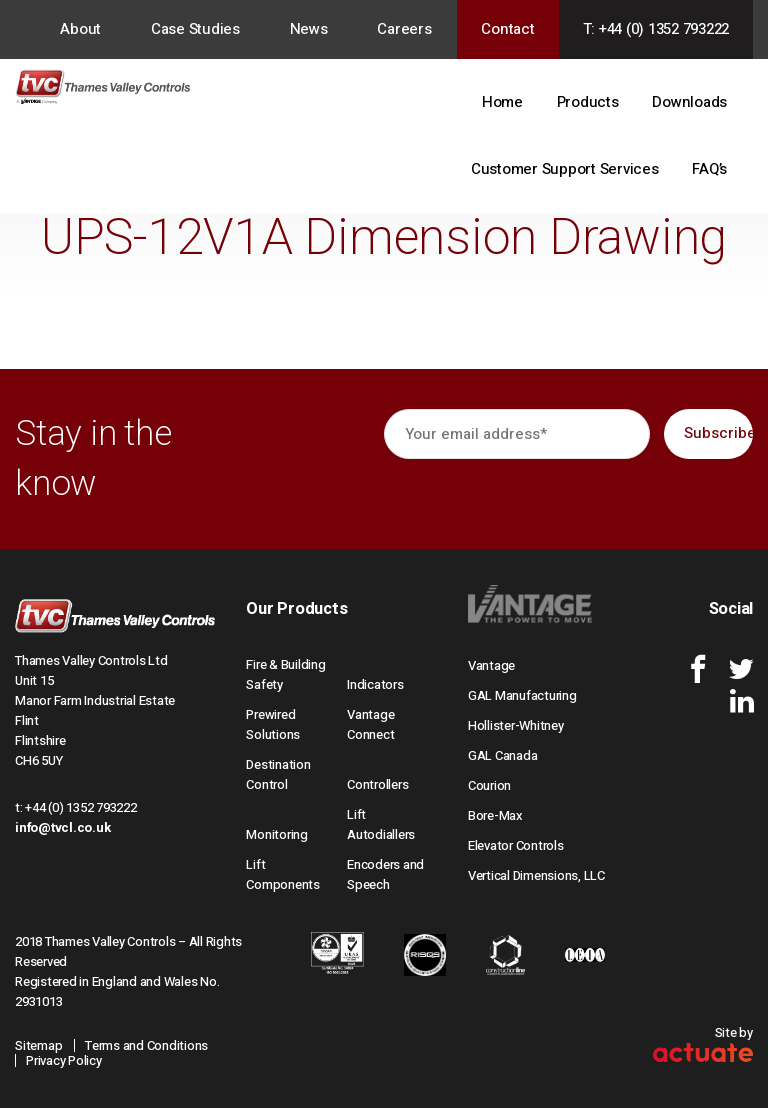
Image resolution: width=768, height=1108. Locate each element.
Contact (507, 29)
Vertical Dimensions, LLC (536, 875)
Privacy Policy (64, 1060)
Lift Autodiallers (381, 824)
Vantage (491, 665)
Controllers (377, 784)
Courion (489, 785)
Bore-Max (495, 815)
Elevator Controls (516, 845)
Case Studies (195, 29)
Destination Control (278, 774)
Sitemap (38, 1045)
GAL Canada (503, 755)
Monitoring (277, 834)
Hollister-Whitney (516, 725)
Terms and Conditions (146, 1045)
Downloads (689, 102)
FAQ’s (709, 169)
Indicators (375, 684)
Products (588, 102)
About (80, 29)
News (309, 29)
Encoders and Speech (385, 874)
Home (502, 102)
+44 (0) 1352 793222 (80, 807)
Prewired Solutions (273, 724)
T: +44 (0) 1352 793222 (656, 29)
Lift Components (283, 874)
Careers (404, 29)
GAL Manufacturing (522, 695)
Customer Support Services (565, 169)
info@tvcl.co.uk (62, 827)
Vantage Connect (370, 724)
